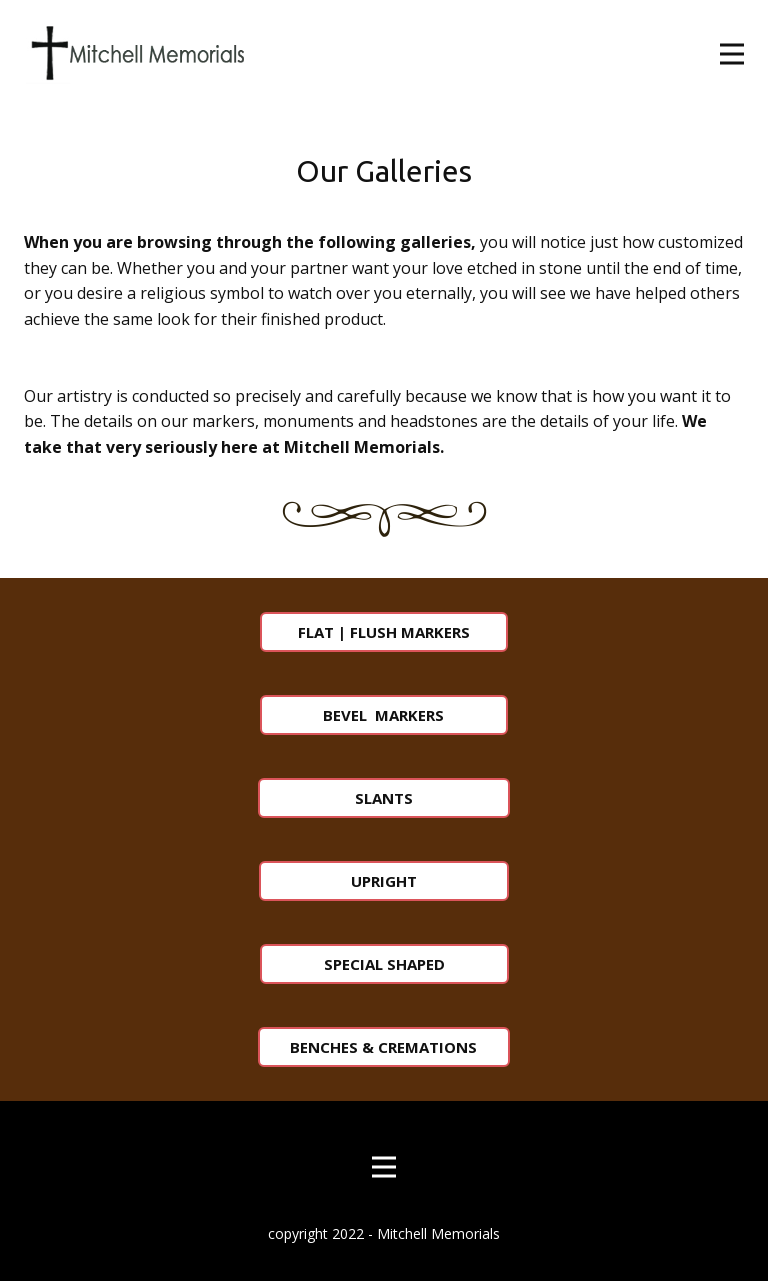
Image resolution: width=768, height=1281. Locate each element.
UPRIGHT (384, 881)
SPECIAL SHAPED (384, 964)
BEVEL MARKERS (383, 715)
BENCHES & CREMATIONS (383, 1047)
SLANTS (384, 798)
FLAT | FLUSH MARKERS (384, 632)
